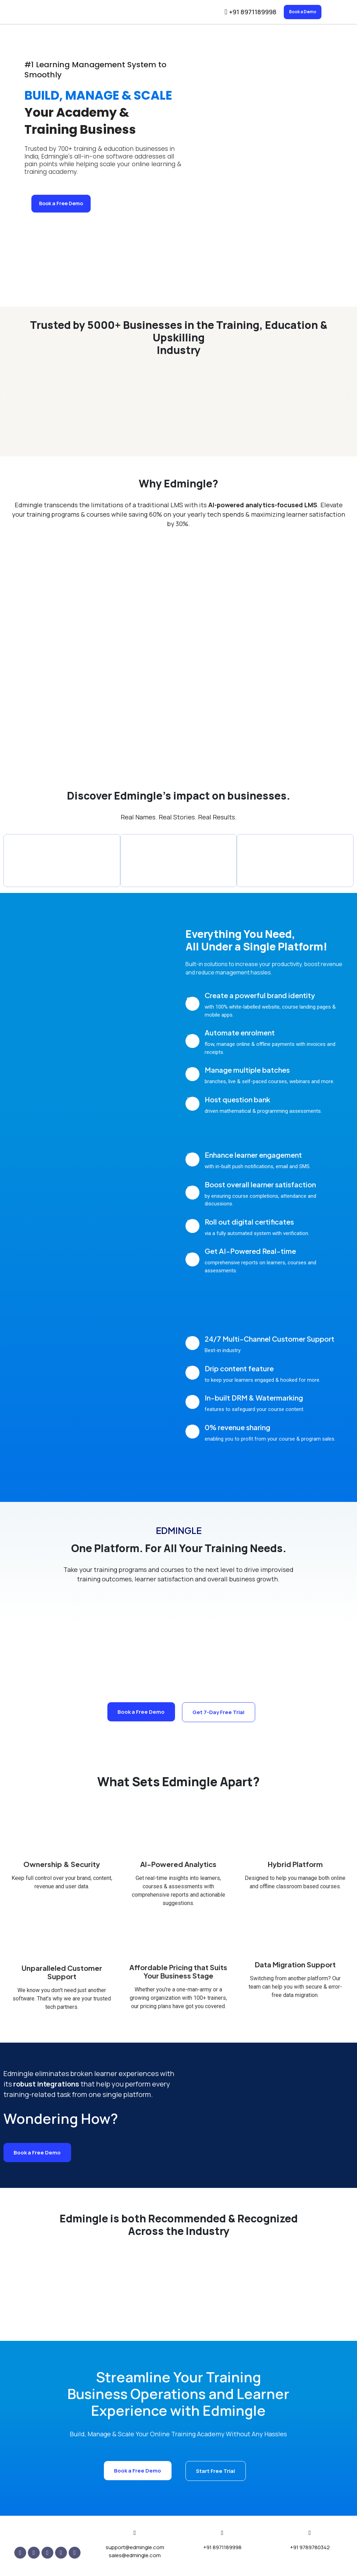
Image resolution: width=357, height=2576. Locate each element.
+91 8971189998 (222, 2550)
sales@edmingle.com (135, 2558)
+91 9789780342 (310, 2550)
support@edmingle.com (135, 2550)
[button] (8, 400)
